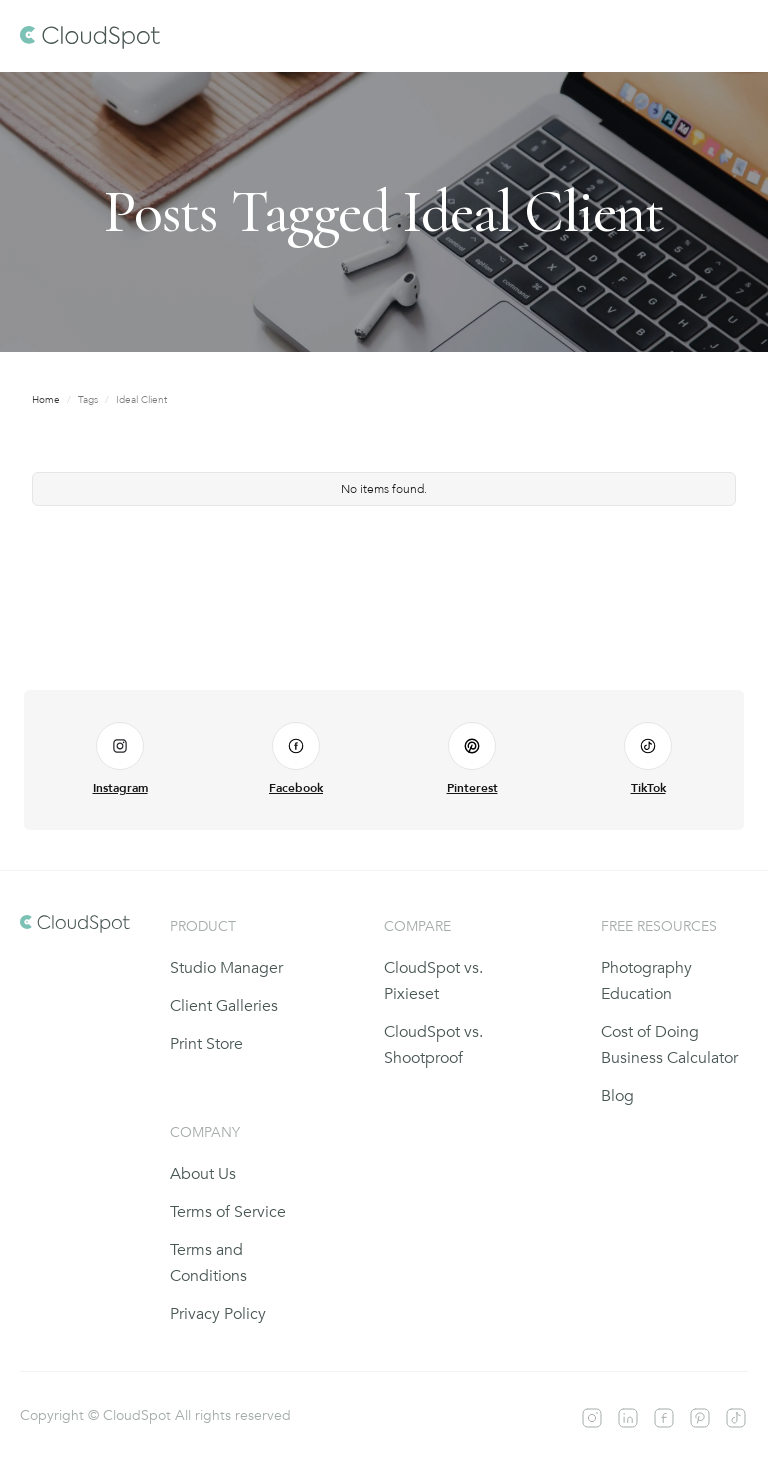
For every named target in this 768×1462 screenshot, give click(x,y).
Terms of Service (228, 1212)
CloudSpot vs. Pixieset (433, 981)
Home (46, 400)
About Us (203, 1174)
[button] (730, 36)
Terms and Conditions (208, 1263)
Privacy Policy (218, 1314)
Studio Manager (226, 968)
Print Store (206, 1044)
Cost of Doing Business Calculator (669, 1045)
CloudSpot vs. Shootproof (433, 1045)
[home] (90, 36)
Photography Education (646, 981)
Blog (617, 1096)
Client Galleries (224, 1006)
